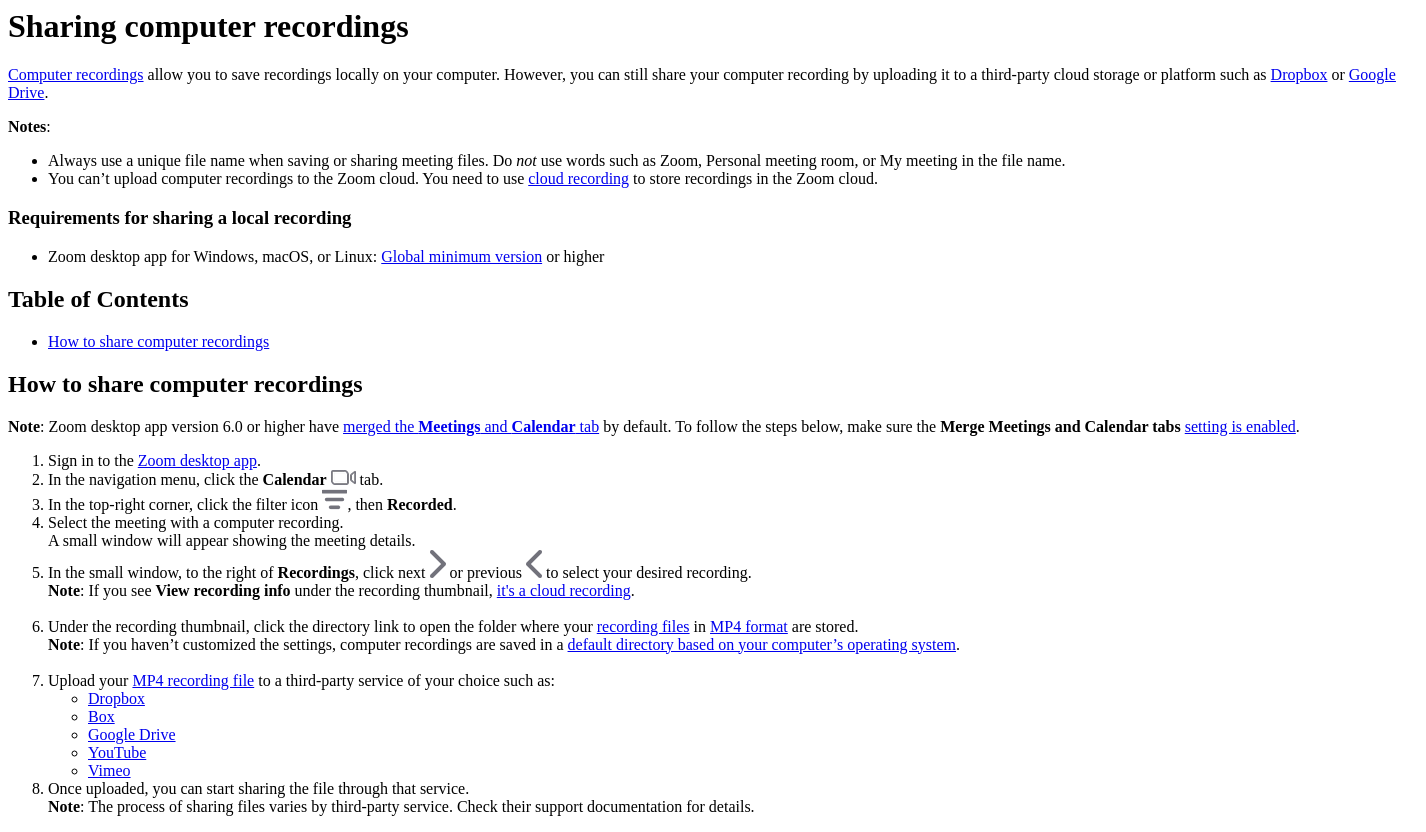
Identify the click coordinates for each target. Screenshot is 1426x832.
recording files (643, 626)
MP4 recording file (193, 680)
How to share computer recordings (158, 341)
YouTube (117, 752)
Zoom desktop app (197, 460)
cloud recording (578, 178)
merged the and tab (471, 426)
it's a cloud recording (564, 590)
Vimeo (109, 770)
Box (101, 716)
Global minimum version (461, 256)
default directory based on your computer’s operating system (762, 644)
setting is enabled (1240, 426)
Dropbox (1299, 74)
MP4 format (749, 626)
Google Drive (132, 734)
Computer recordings (76, 74)
